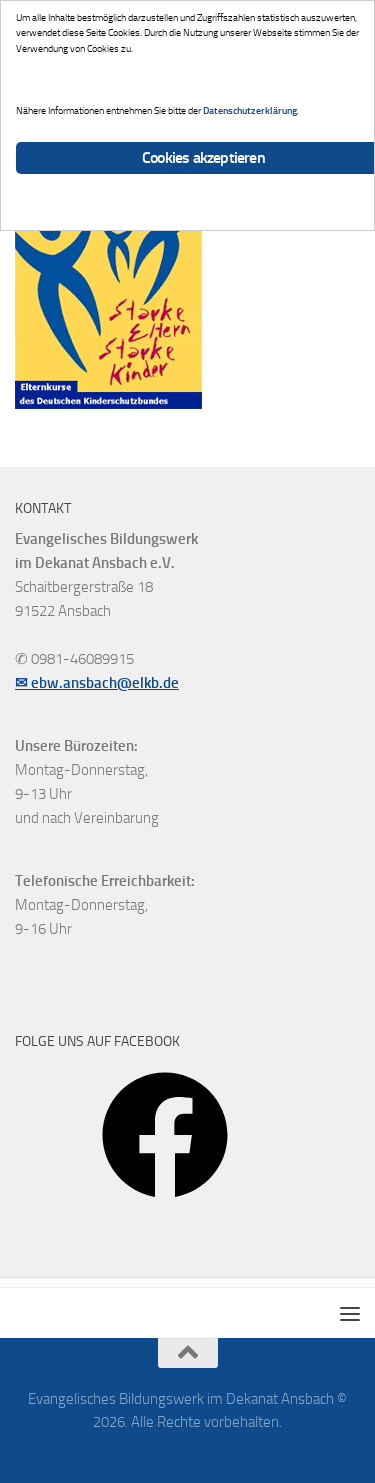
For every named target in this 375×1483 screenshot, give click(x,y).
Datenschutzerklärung (250, 110)
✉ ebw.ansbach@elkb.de (97, 683)
